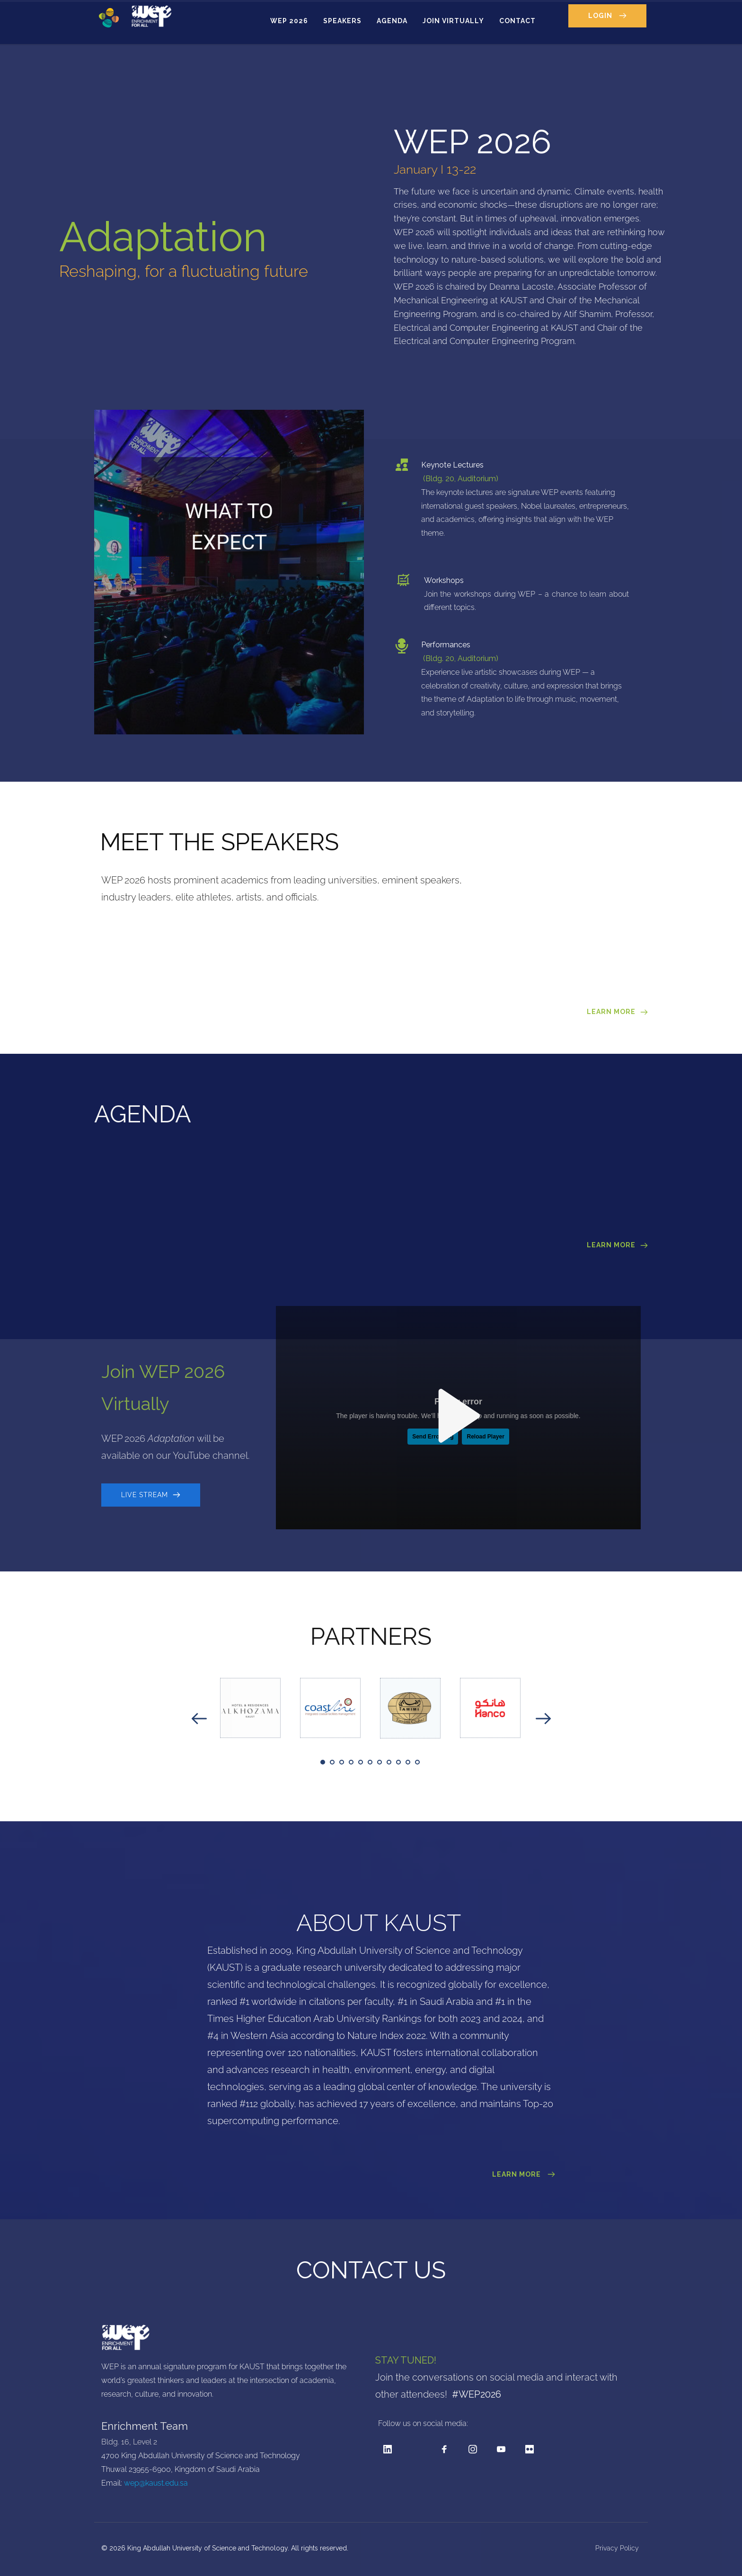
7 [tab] (379, 1762)
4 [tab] (351, 1762)
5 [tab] (360, 1762)
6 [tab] (370, 1762)
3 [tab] (341, 1762)
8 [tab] (389, 1762)
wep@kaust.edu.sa (156, 2483)
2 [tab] (332, 1762)
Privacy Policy (618, 2548)
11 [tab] (417, 1762)
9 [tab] (398, 1762)
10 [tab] (408, 1762)
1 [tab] (322, 1762)
